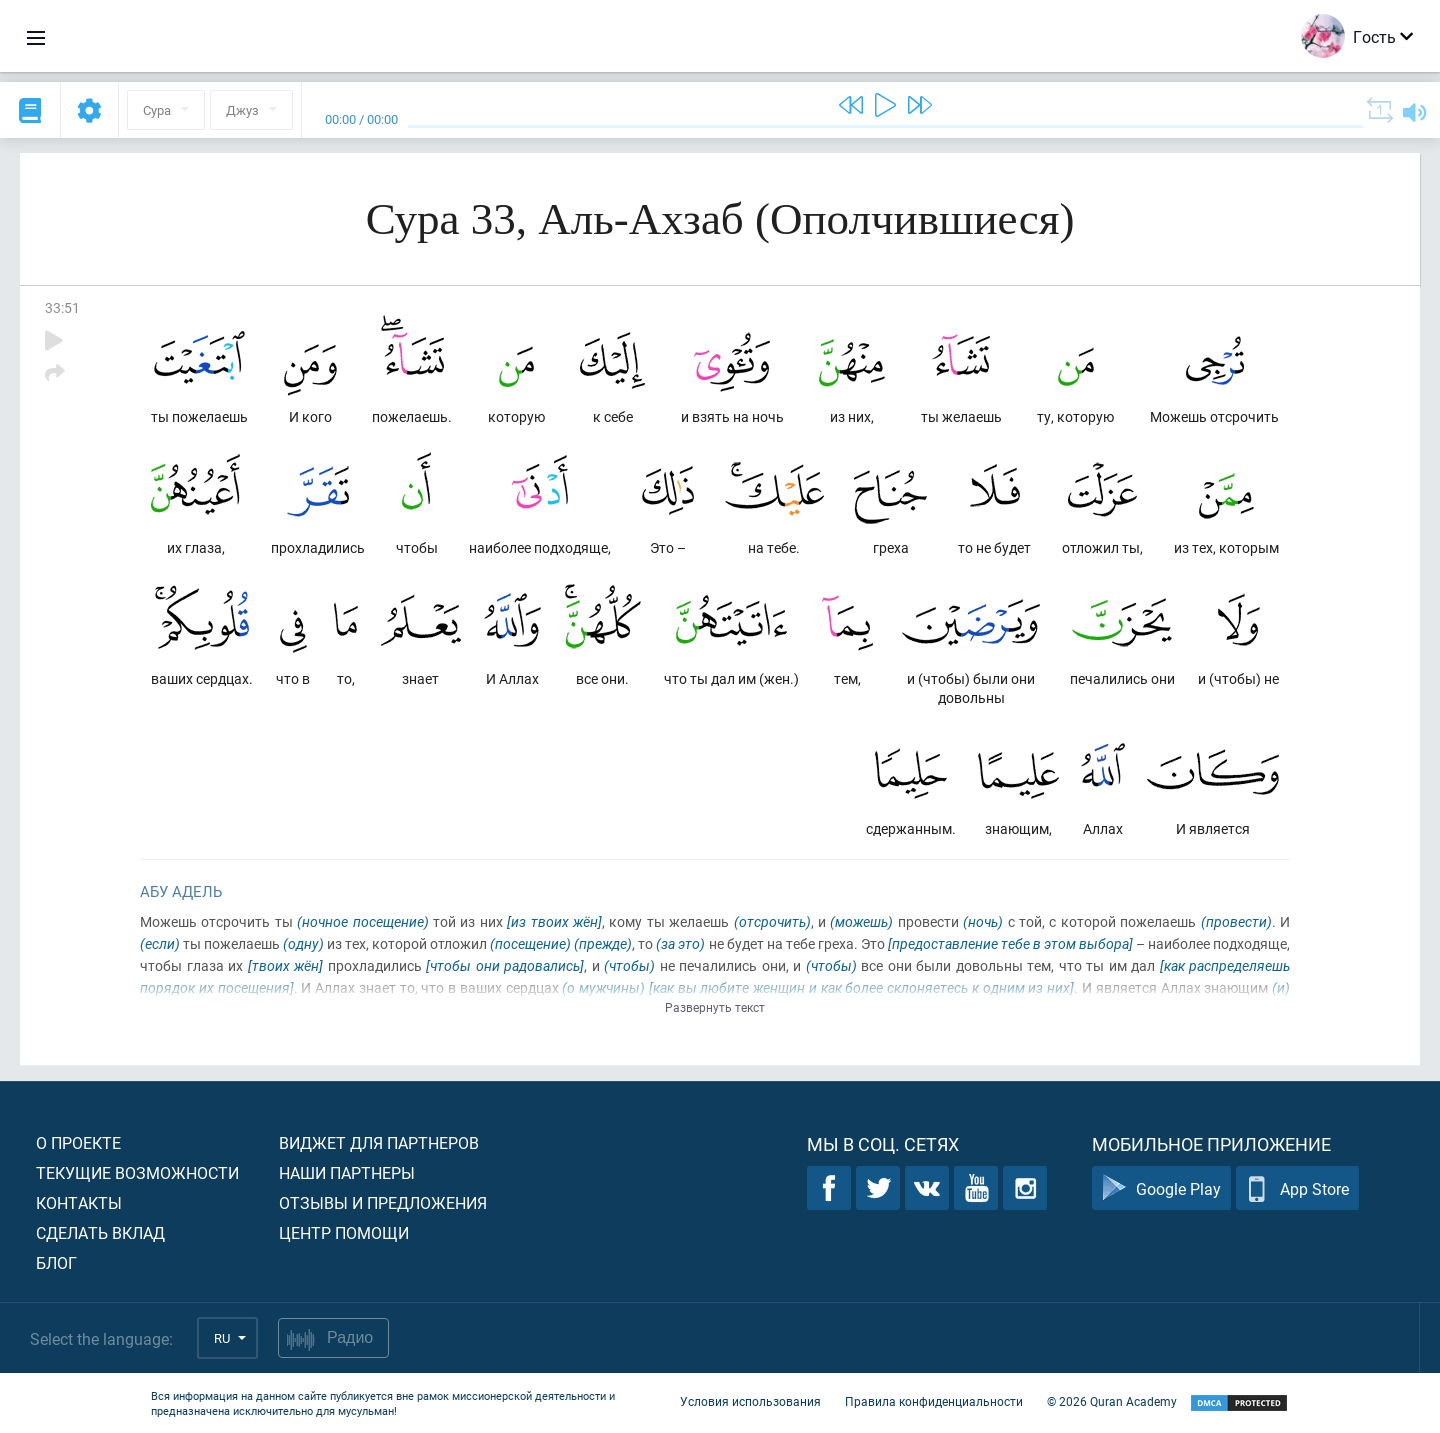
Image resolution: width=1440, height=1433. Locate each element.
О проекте (78, 1142)
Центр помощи (344, 1232)
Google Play (1161, 1188)
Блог (56, 1262)
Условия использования (750, 1401)
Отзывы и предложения (383, 1202)
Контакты (79, 1202)
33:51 (62, 307)
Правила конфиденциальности (934, 1401)
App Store (1297, 1188)
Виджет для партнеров (379, 1142)
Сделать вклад (100, 1232)
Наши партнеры (347, 1172)
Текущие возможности (137, 1172)
